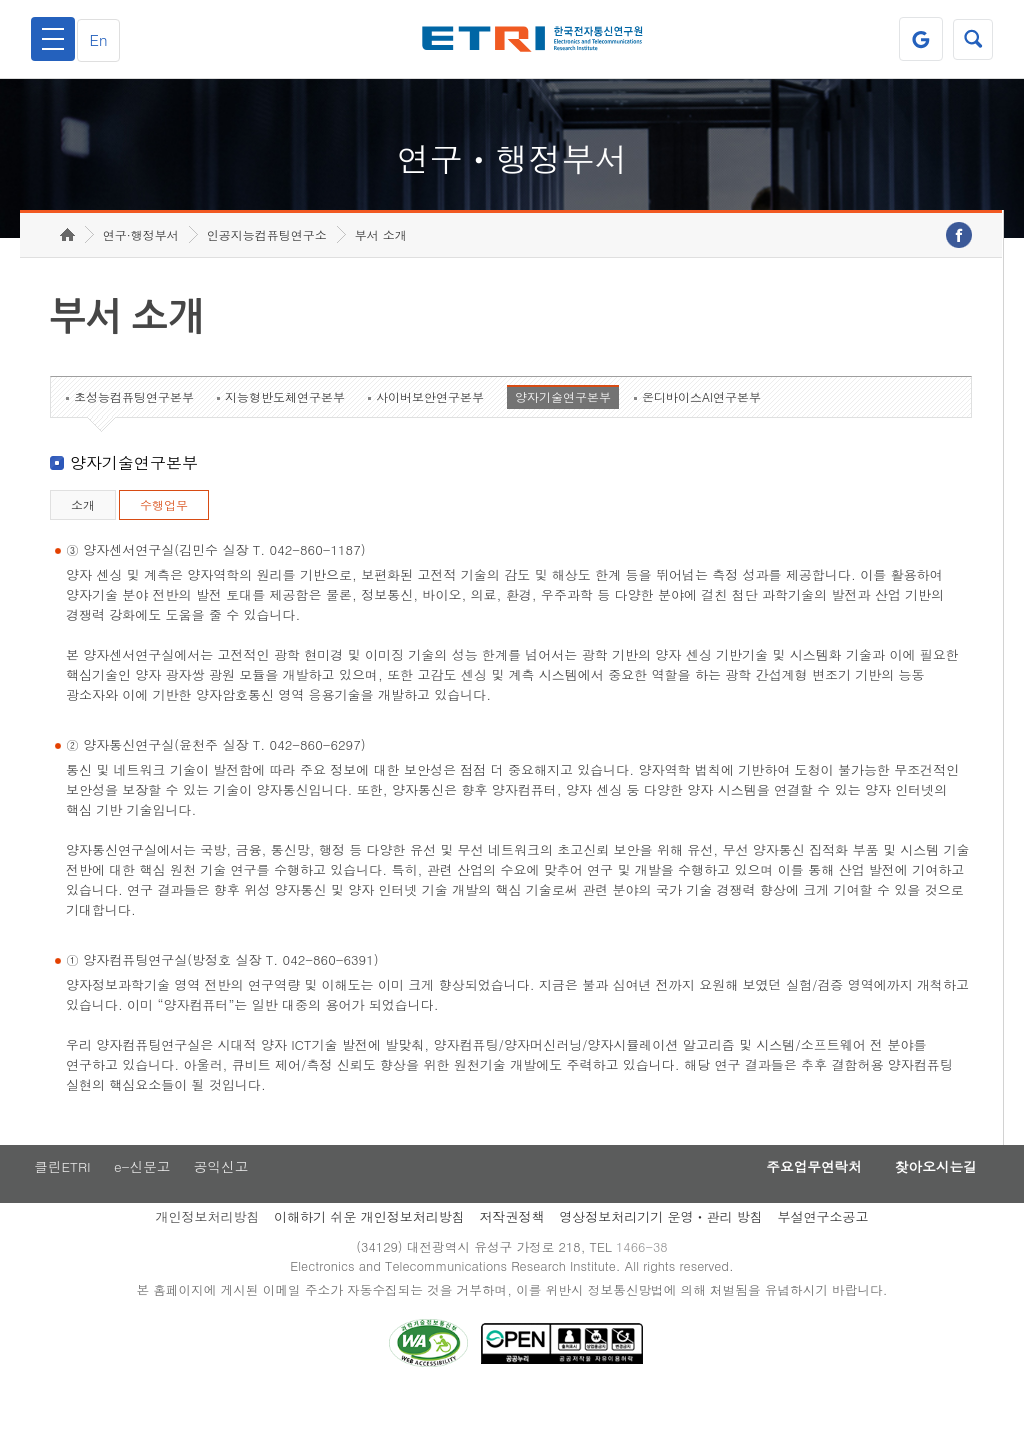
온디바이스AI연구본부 (701, 427)
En (104, 39)
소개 (83, 535)
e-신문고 (143, 1199)
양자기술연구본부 (563, 427)
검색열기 (971, 39)
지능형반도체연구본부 (285, 427)
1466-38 (645, 1280)
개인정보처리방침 (207, 1249)
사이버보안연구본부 (430, 427)
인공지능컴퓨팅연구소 (267, 265)
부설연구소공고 (823, 1249)
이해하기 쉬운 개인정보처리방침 (369, 1249)
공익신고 (225, 1199)
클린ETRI (60, 1199)
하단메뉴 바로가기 (0, 0)
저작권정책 (511, 1249)
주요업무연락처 (798, 1199)
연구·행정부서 (141, 265)
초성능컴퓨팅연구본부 (134, 427)
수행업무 (164, 535)
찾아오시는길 (930, 1199)
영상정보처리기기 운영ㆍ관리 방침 (661, 1249)
